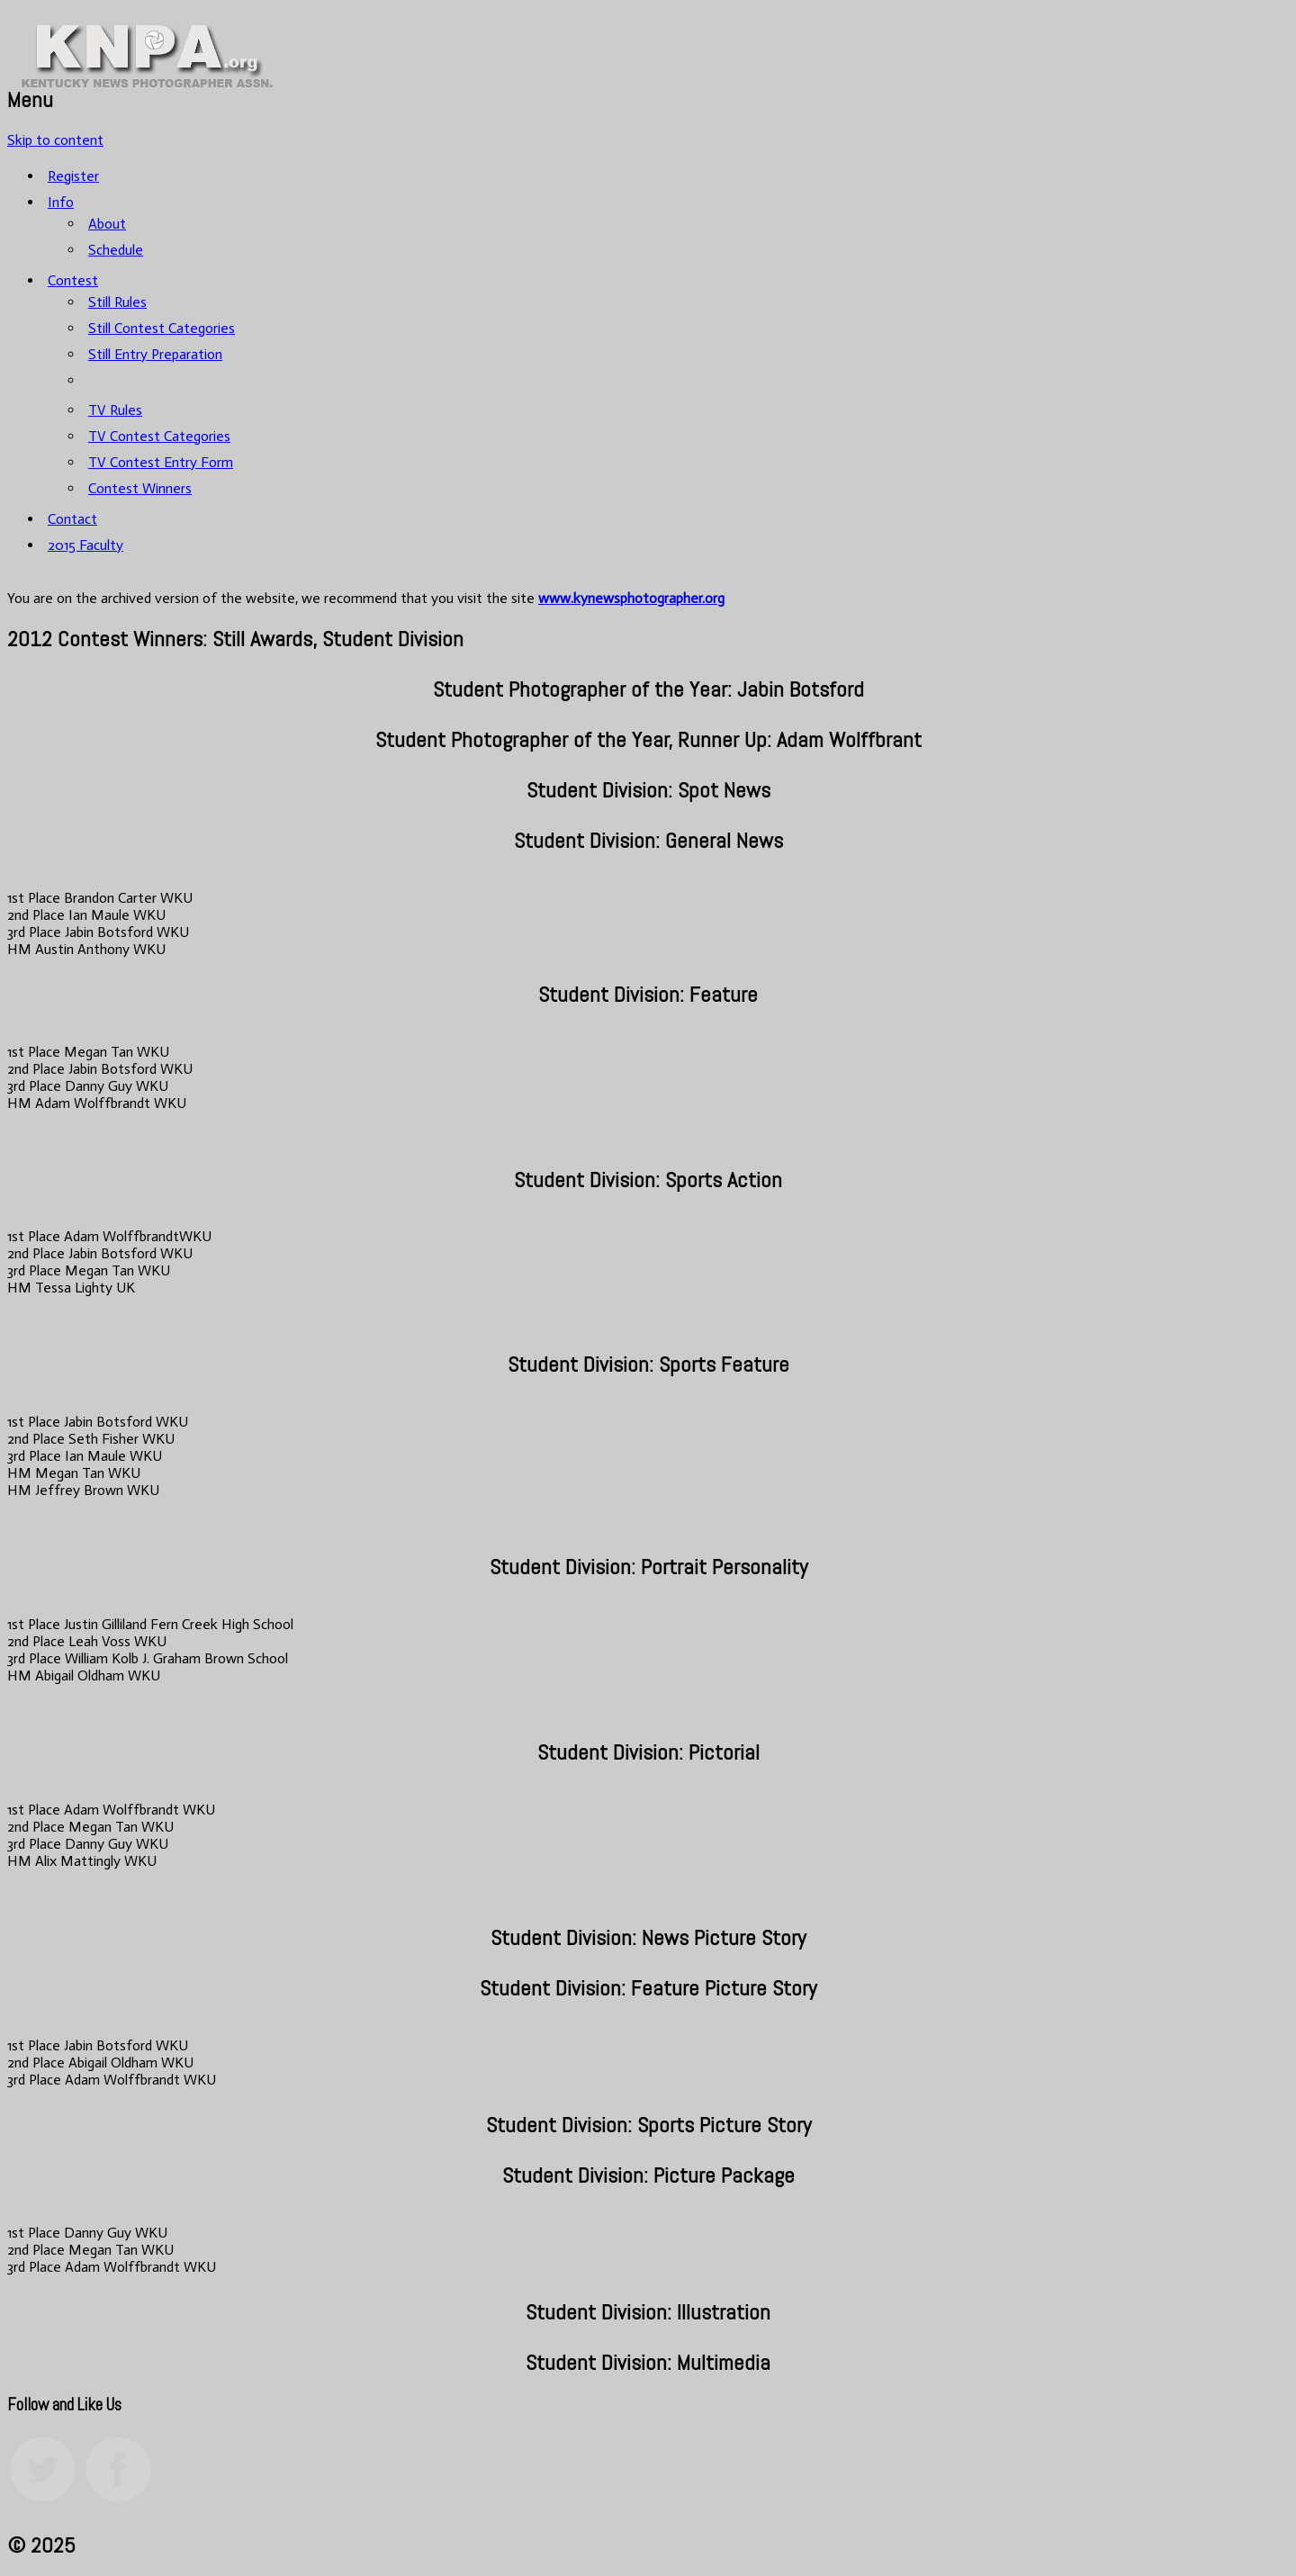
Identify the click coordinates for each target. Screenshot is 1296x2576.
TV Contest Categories (159, 436)
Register (73, 176)
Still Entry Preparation (155, 354)
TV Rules (115, 410)
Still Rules (117, 302)
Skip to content (55, 140)
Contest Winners (140, 488)
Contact (72, 518)
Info (61, 202)
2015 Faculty (85, 545)
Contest (73, 280)
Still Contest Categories (161, 328)
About (107, 223)
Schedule (115, 249)
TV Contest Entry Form (160, 462)
